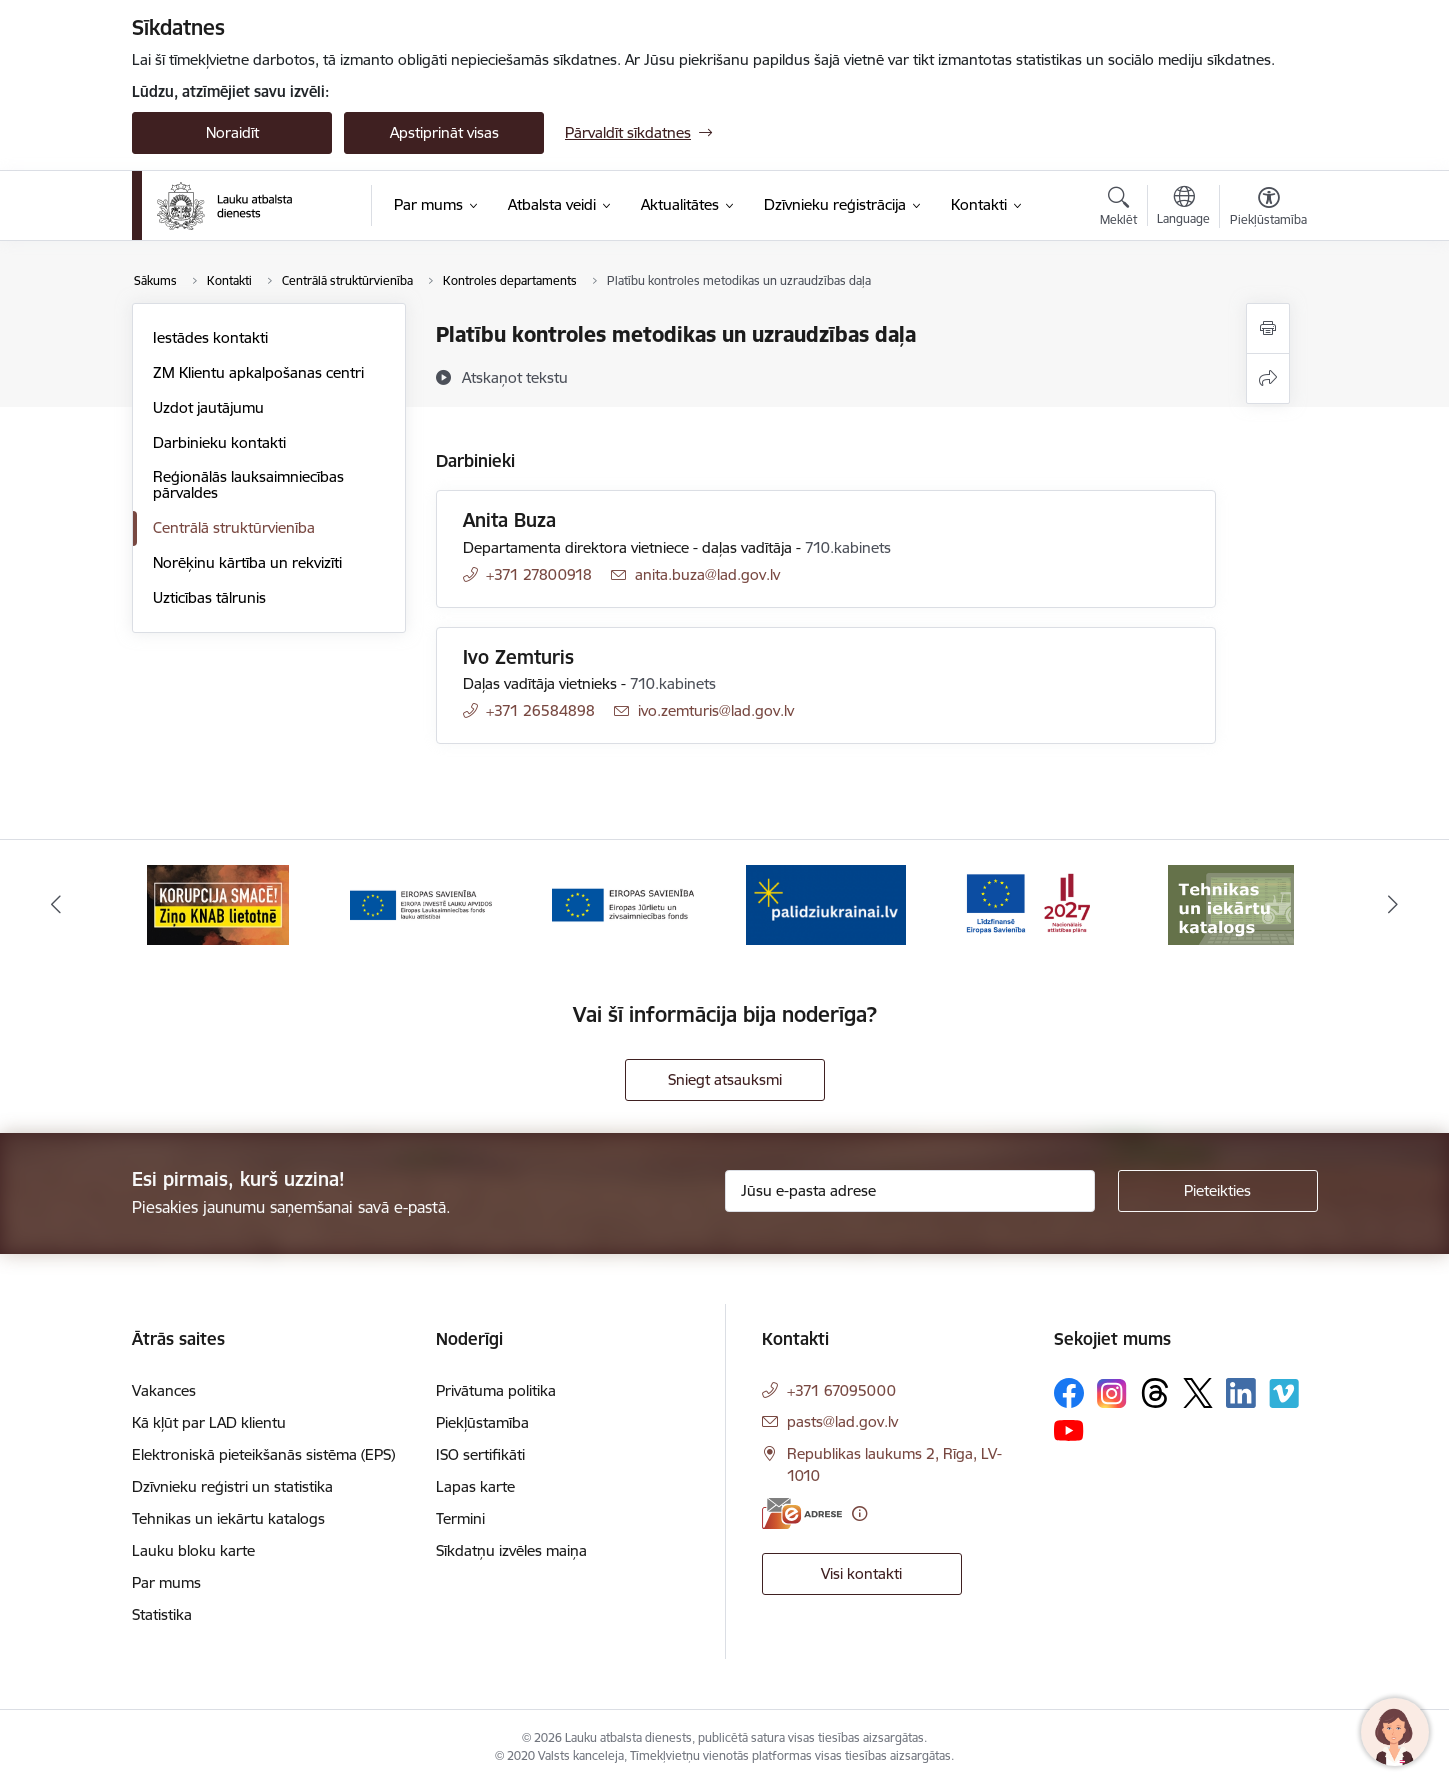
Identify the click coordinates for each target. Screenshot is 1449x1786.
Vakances (164, 1390)
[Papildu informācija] (859, 1513)
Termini (460, 1518)
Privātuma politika (496, 1390)
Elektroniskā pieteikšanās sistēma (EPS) (263, 1454)
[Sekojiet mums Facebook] (1069, 1393)
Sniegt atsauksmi (725, 1079)
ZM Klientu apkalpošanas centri (258, 372)
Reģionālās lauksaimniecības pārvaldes (248, 484)
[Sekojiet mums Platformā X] (1198, 1393)
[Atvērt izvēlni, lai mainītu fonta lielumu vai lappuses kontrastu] (1268, 209)
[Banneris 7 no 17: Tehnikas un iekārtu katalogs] (1231, 903)
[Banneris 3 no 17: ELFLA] (421, 903)
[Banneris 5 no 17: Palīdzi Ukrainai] (826, 903)
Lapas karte (475, 1486)
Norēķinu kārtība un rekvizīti (247, 562)
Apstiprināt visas (444, 132)
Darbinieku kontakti (219, 442)
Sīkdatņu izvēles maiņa (511, 1550)
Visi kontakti (861, 1573)
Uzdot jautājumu (208, 407)
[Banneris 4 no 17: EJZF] (623, 903)
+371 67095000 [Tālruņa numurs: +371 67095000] (841, 1390)
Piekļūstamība (482, 1422)
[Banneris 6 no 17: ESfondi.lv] (1028, 903)
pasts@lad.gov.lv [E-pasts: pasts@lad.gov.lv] (842, 1421)
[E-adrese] (802, 1513)
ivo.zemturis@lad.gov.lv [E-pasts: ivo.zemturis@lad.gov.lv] (716, 710)
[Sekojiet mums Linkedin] (1241, 1393)
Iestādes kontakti (210, 337)
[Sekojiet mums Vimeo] (1284, 1393)
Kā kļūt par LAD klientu (209, 1422)
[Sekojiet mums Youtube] (1069, 1429)
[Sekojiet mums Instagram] (1112, 1393)
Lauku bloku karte (193, 1550)
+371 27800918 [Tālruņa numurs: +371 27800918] (539, 574)
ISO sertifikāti (480, 1454)
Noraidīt (232, 132)
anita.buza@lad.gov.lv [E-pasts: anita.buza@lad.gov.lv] (707, 574)
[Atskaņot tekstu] (515, 377)
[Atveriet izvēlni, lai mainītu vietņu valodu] (1183, 208)
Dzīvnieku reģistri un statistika (232, 1486)
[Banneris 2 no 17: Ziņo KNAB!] (218, 903)
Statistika (162, 1614)
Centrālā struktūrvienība (234, 527)
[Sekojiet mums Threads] (1155, 1393)
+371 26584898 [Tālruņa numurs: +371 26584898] (540, 710)
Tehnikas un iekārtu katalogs (228, 1518)
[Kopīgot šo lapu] (1268, 378)
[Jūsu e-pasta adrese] (910, 1191)
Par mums (166, 1582)
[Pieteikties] (1218, 1191)
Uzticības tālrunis (209, 597)
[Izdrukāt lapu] (1268, 328)
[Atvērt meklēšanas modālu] (1118, 209)
